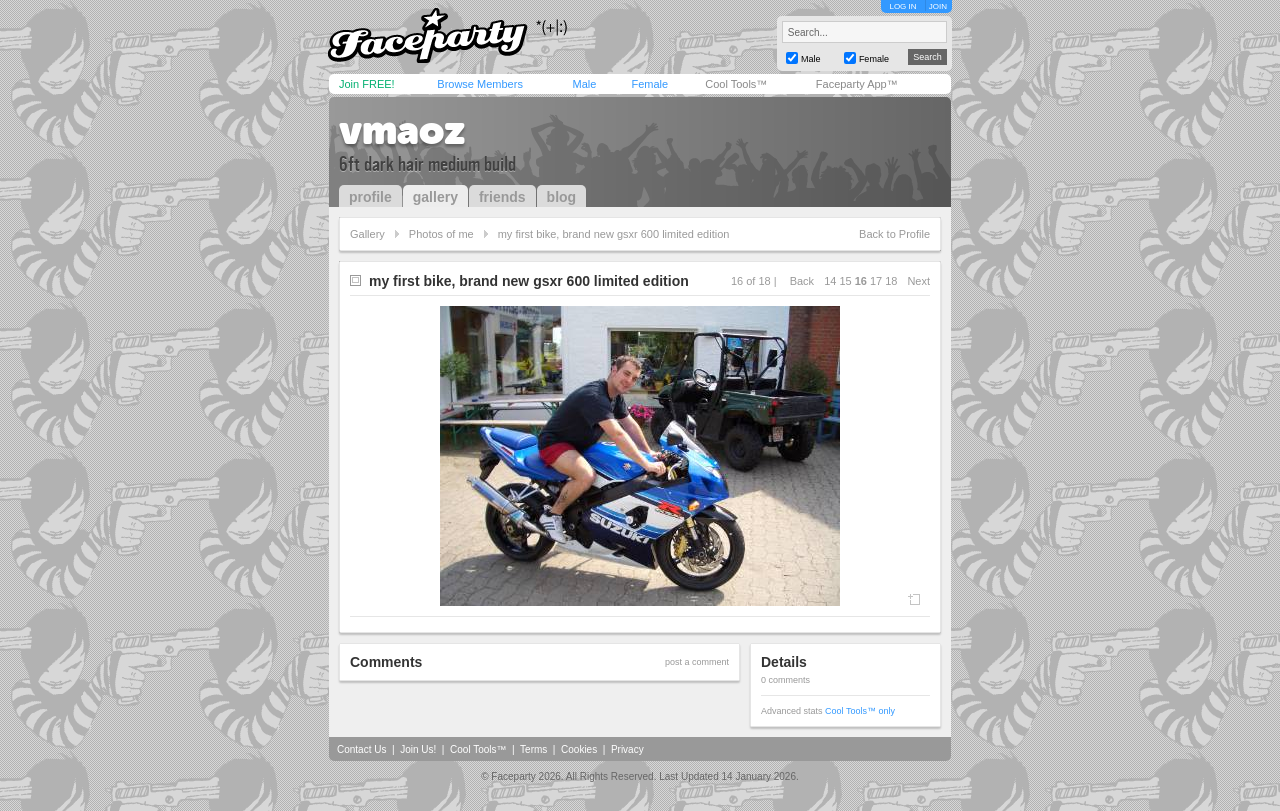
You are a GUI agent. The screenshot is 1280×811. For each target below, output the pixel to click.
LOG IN (902, 6)
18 (891, 281)
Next (918, 281)
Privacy (627, 749)
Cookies (579, 749)
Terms (533, 749)
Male (584, 84)
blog (562, 197)
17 (876, 281)
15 (845, 281)
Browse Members (480, 84)
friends (502, 197)
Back (802, 281)
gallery (435, 197)
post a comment (697, 662)
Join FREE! (367, 84)
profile (370, 197)
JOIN (938, 6)
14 (830, 281)
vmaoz (402, 130)
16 (861, 281)
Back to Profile (894, 234)
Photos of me (441, 234)
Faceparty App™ (857, 84)
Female (649, 84)
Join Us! (418, 749)
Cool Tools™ (736, 84)
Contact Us (361, 749)
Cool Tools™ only (860, 711)
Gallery (367, 234)
